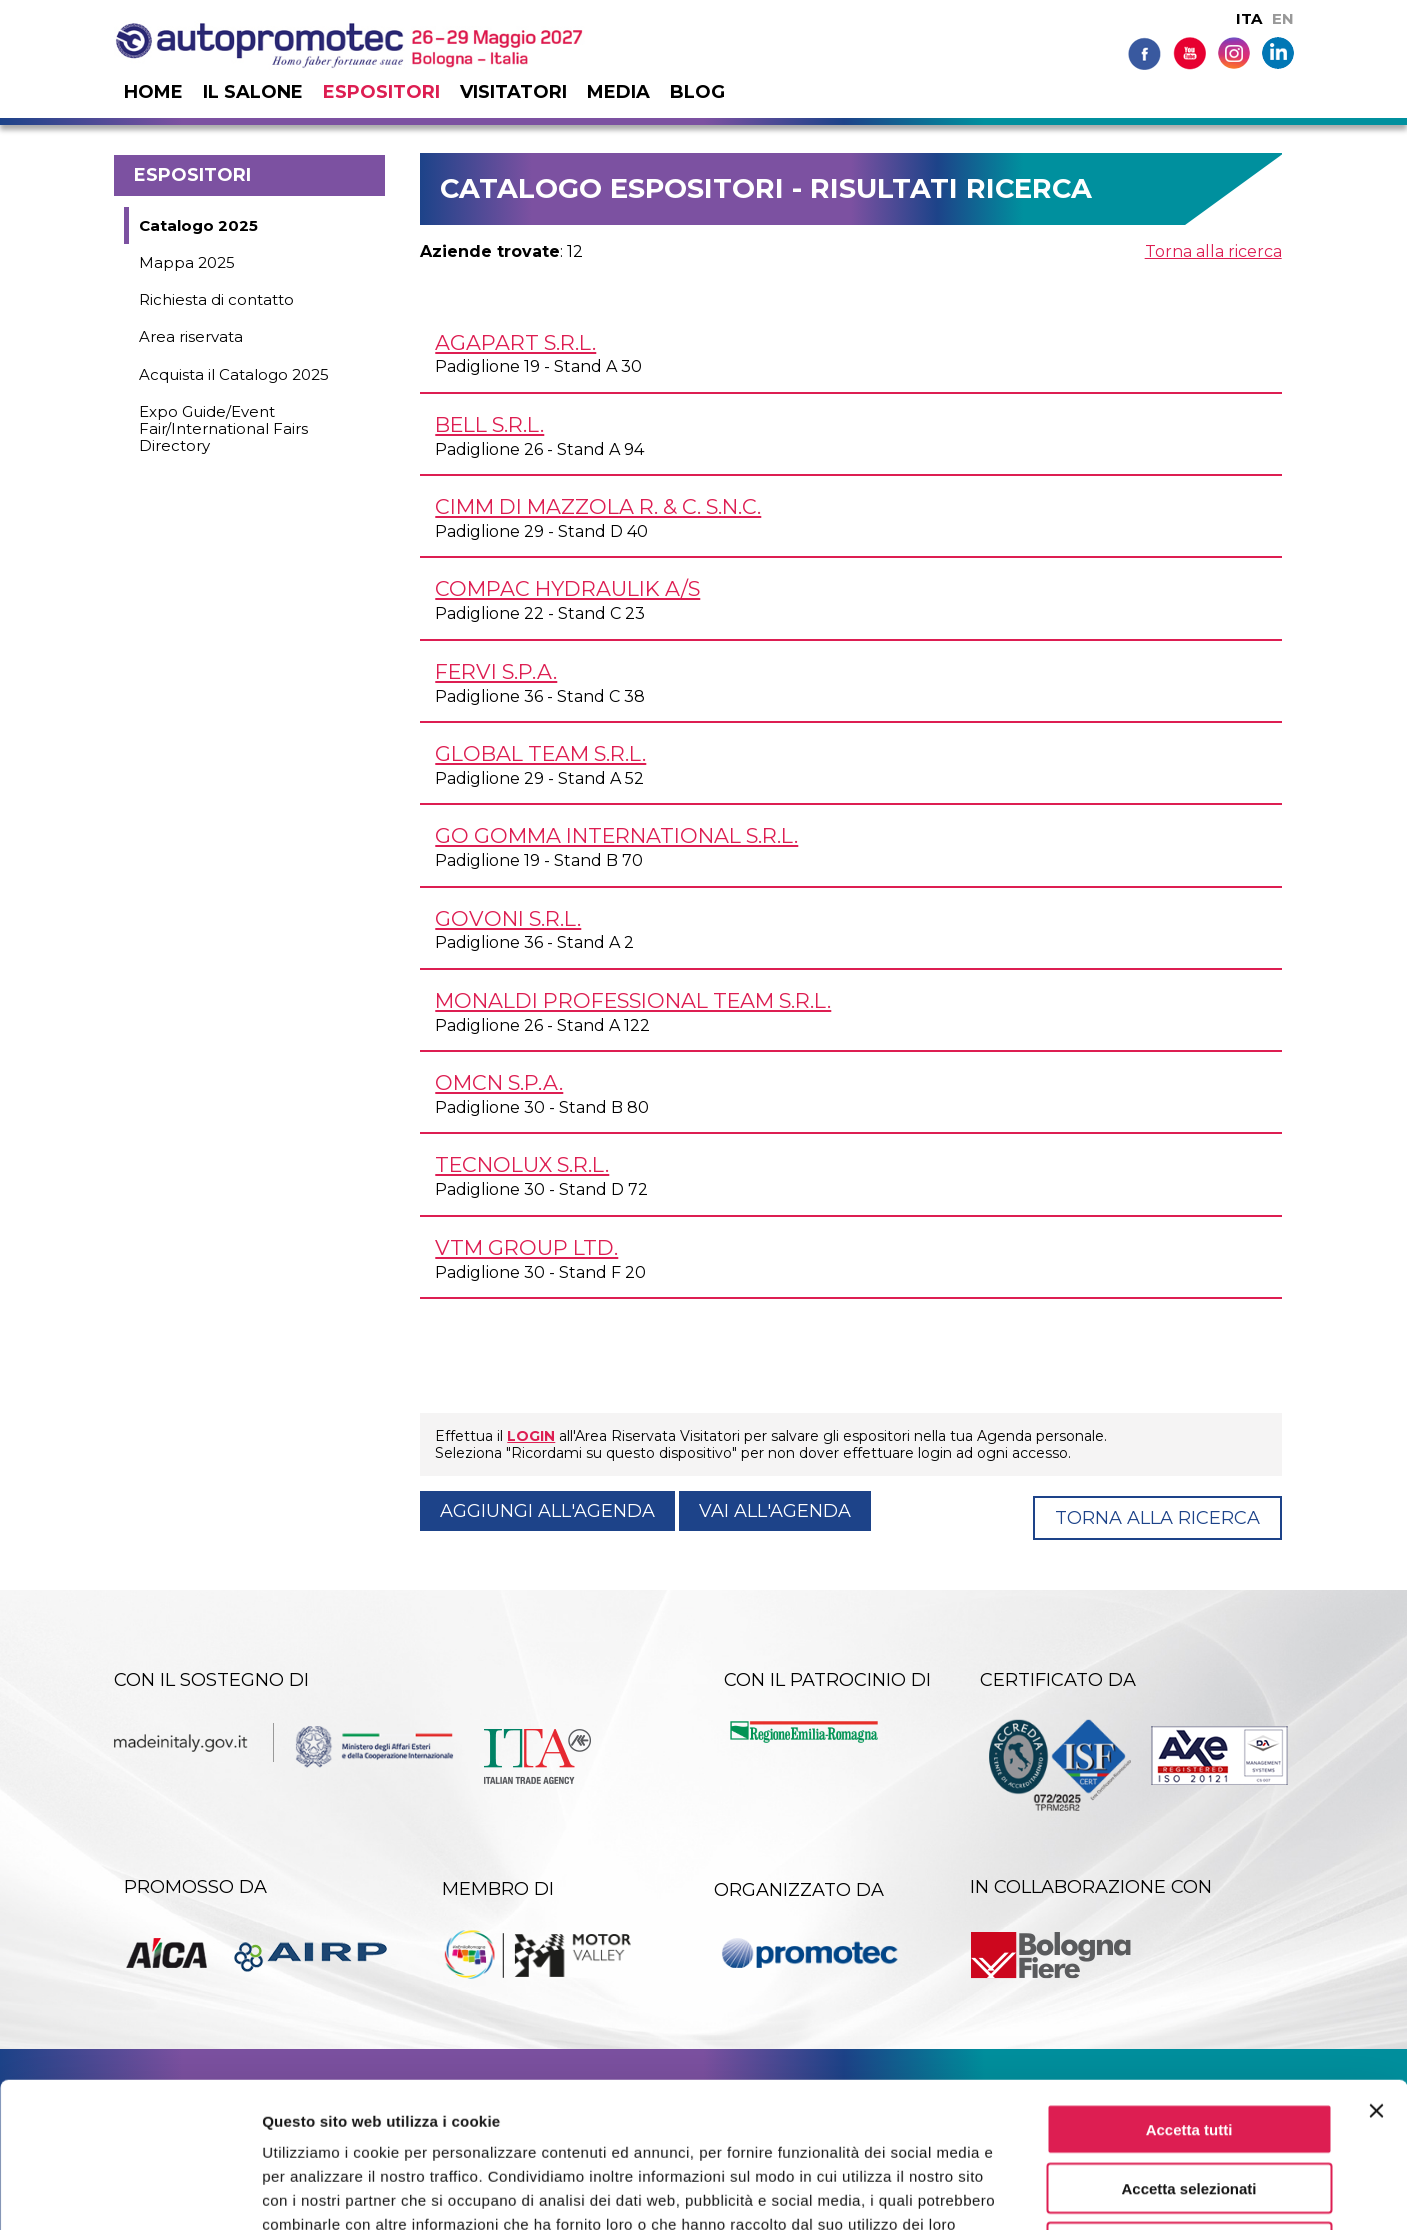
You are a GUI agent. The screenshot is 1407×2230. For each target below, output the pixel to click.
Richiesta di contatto (216, 299)
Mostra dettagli (1052, 2190)
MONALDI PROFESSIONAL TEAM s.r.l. (633, 1000)
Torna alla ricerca (1213, 251)
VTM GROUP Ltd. (526, 1247)
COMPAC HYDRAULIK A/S (567, 588)
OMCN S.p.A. (499, 1082)
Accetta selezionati (1188, 2043)
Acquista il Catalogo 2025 (234, 374)
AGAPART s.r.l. (515, 342)
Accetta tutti (1189, 1984)
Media (618, 92)
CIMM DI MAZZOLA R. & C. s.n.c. (598, 506)
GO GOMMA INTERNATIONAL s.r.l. (616, 835)
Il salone (253, 92)
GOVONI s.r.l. (508, 918)
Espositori (381, 92)
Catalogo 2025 (198, 225)
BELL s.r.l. (489, 424)
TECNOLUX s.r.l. (522, 1164)
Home (153, 92)
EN (1283, 18)
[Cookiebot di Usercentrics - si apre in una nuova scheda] (129, 2191)
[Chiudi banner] (1376, 1966)
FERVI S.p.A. (496, 671)
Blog (697, 92)
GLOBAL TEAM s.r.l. (540, 753)
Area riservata (191, 336)
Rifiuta (1189, 2102)
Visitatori (513, 92)
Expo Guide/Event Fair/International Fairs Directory (223, 429)
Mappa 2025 (187, 262)
